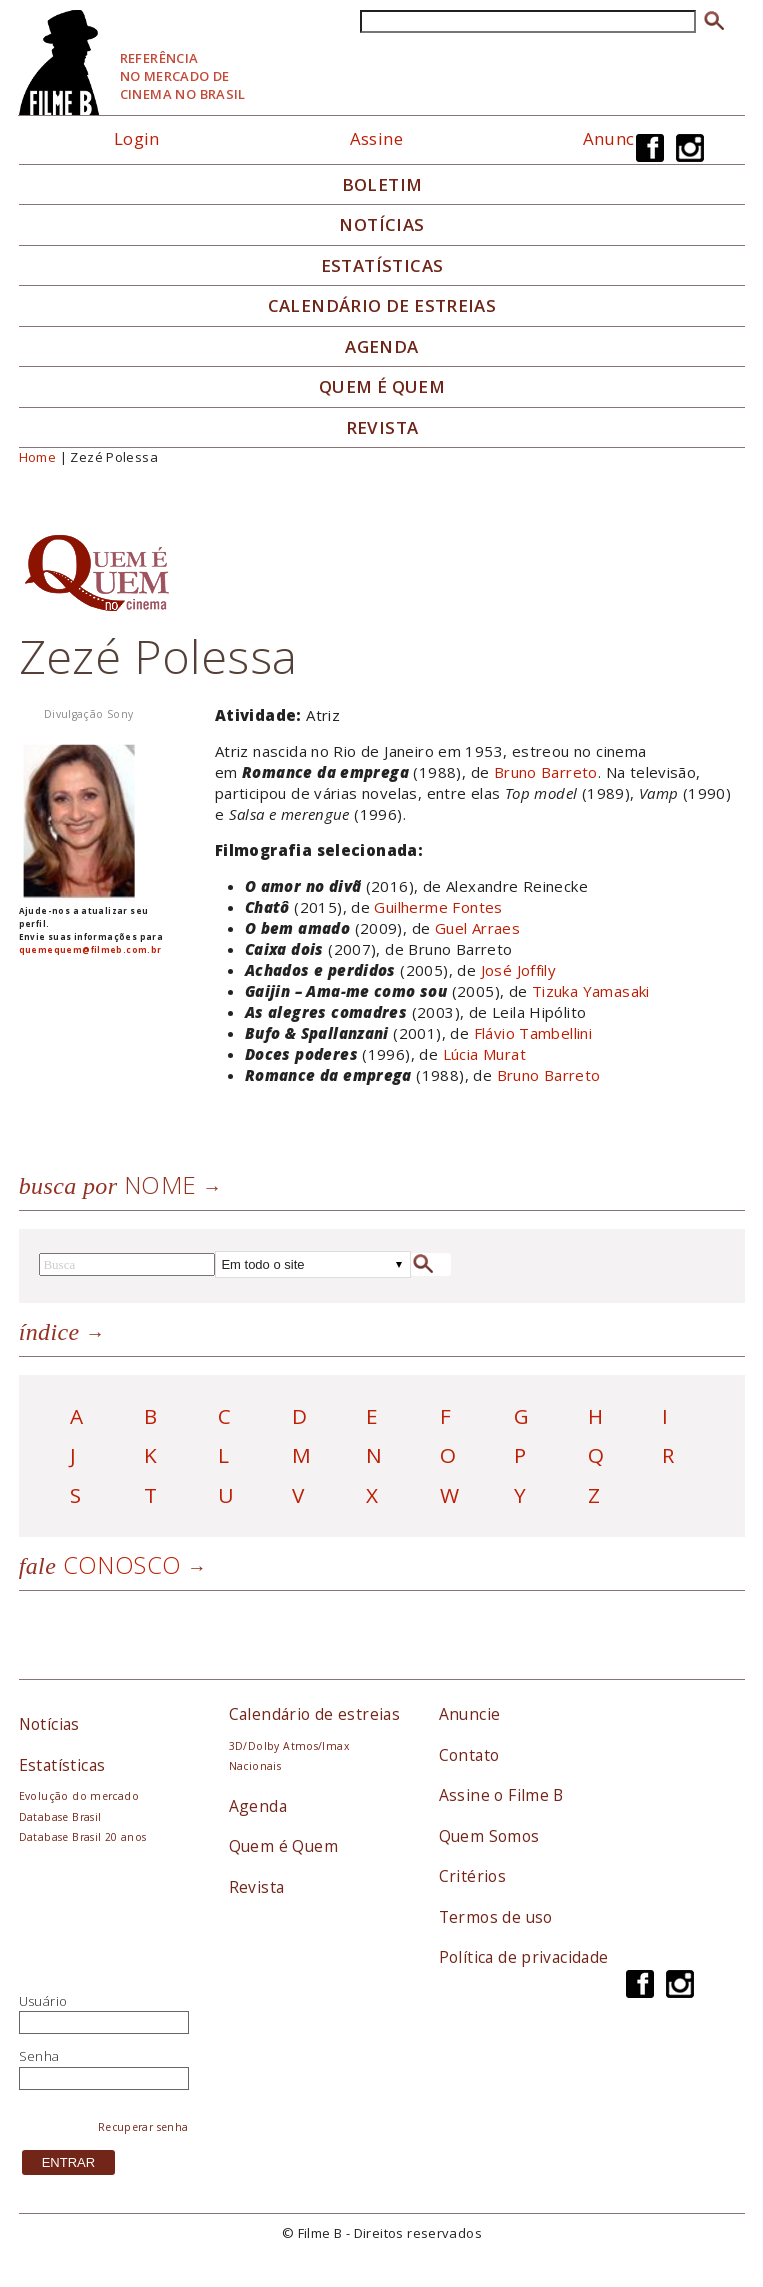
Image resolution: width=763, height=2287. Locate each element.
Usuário (43, 2001)
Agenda (381, 347)
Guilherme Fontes (438, 907)
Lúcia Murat (484, 1054)
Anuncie (616, 138)
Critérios (473, 1876)
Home (38, 457)
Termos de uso (496, 1917)
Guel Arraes (477, 928)
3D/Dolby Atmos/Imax (289, 1746)
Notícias (381, 225)
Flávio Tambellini (533, 1033)
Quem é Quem (283, 1846)
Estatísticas (382, 266)
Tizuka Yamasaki (591, 991)
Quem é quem (382, 387)
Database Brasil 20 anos (83, 1837)
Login (137, 138)
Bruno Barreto (546, 772)
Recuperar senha (143, 2127)
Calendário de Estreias (382, 306)
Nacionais (255, 1766)
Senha (39, 2056)
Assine (376, 138)
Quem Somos (489, 1836)
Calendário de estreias (315, 1714)
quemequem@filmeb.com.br (90, 949)
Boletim (382, 185)
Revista (382, 428)
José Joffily (519, 970)
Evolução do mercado (79, 1796)
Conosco (100, 1564)
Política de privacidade (524, 1957)
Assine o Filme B (501, 1795)
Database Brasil (60, 1817)
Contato (469, 1755)
